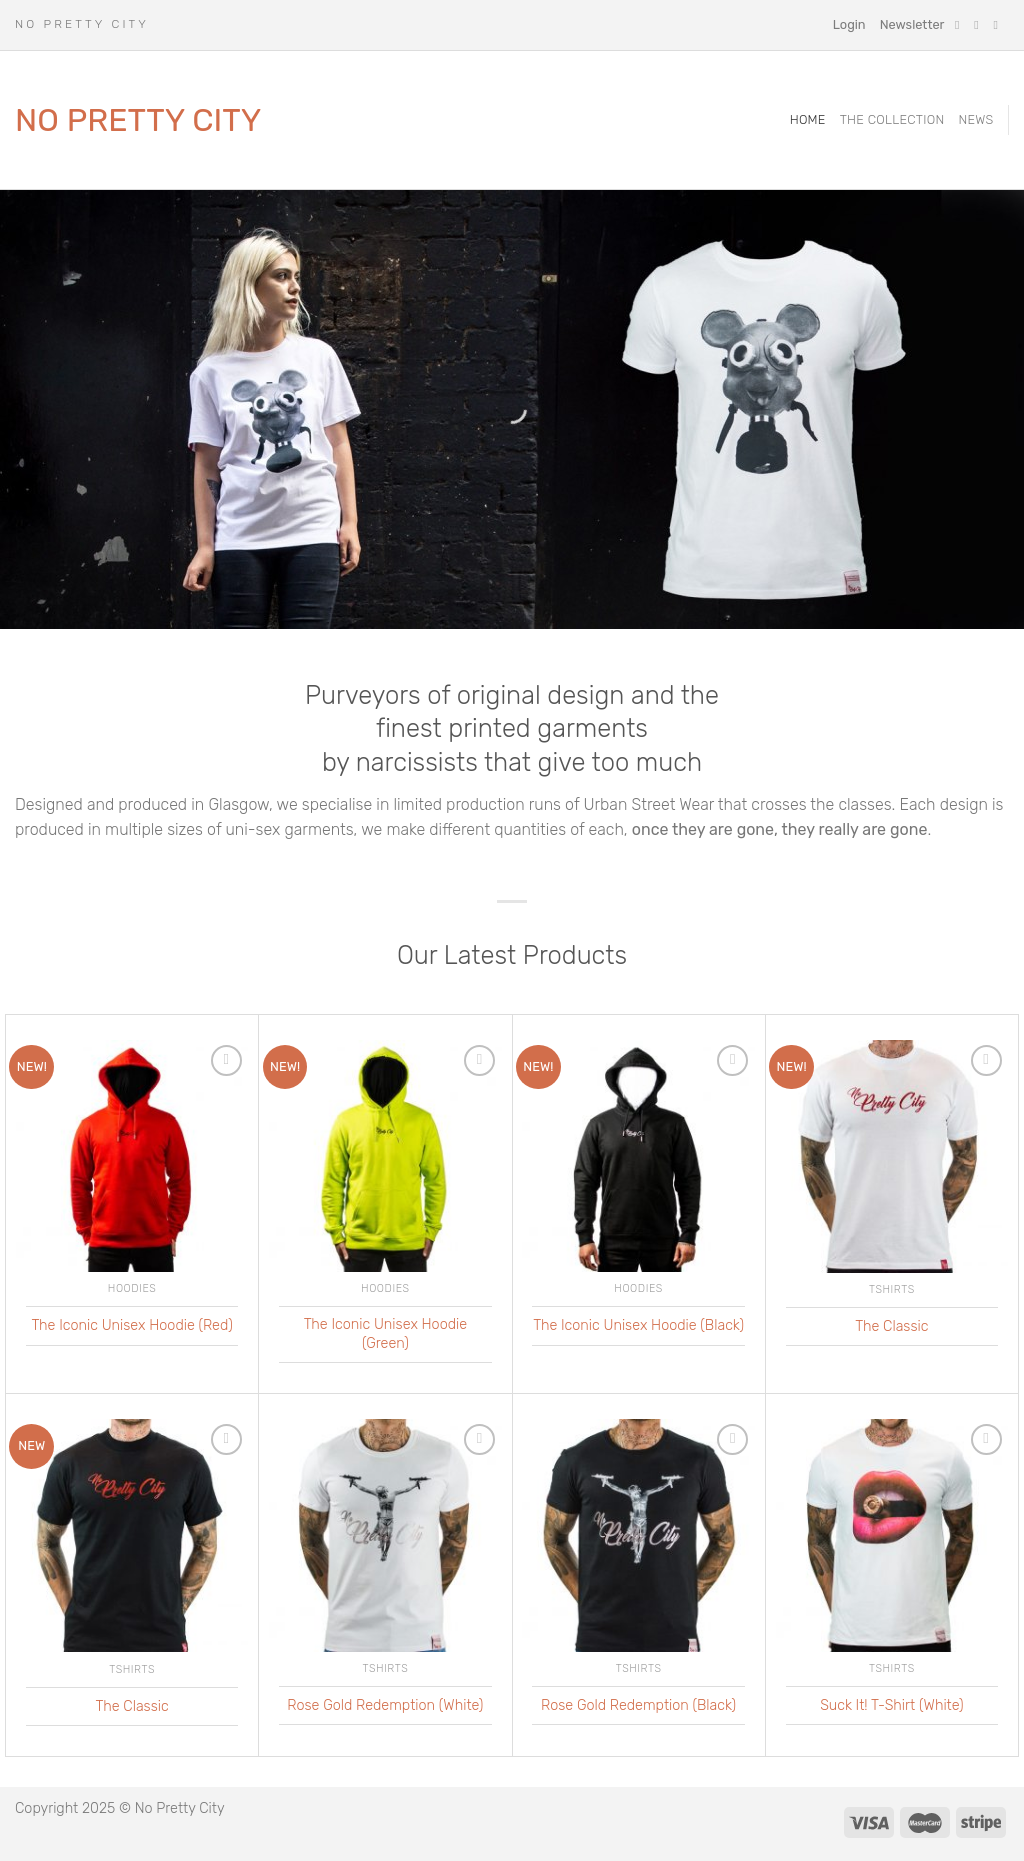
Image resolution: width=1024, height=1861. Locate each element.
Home (808, 119)
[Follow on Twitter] (999, 25)
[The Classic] (892, 1157)
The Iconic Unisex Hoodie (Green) (385, 1334)
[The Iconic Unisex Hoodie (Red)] (132, 1156)
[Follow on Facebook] (961, 25)
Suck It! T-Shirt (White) (891, 1705)
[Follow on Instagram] (980, 25)
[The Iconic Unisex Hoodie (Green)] (385, 1156)
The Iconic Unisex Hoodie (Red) (132, 1325)
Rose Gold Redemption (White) (385, 1705)
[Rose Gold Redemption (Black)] (638, 1535)
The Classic (891, 1326)
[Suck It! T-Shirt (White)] (892, 1535)
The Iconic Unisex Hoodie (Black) (638, 1325)
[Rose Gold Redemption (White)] (385, 1535)
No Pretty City (138, 120)
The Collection (892, 119)
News (975, 119)
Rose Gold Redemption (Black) (638, 1705)
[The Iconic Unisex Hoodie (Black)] (638, 1156)
